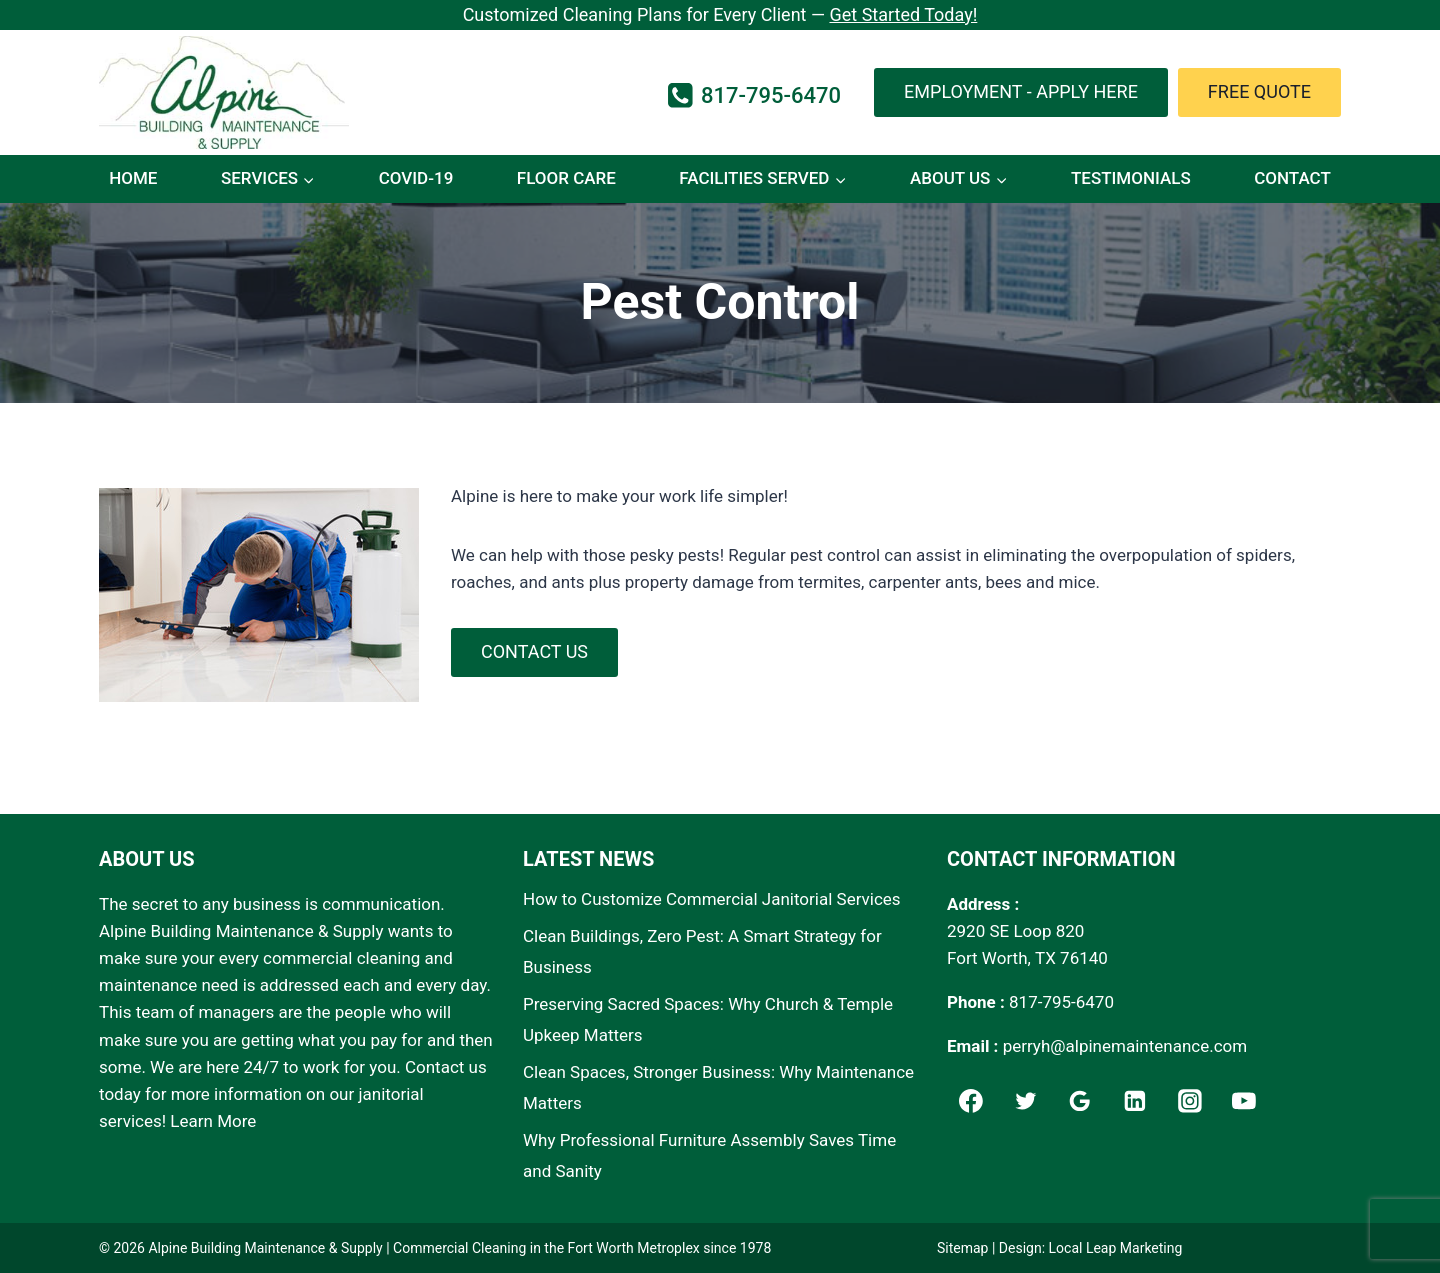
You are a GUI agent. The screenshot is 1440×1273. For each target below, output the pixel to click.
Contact (1292, 178)
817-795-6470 (1061, 1002)
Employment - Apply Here (1021, 91)
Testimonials (1131, 178)
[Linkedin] (1135, 1102)
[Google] (1080, 1102)
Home (133, 178)
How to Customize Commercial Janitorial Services (712, 899)
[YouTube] (1245, 1102)
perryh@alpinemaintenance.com (1125, 1046)
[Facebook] (971, 1102)
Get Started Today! (903, 14)
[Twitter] (1026, 1102)
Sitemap (962, 1248)
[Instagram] (1190, 1102)
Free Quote (1259, 91)
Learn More (213, 1121)
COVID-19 (416, 178)
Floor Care (566, 178)
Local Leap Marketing (1116, 1248)
